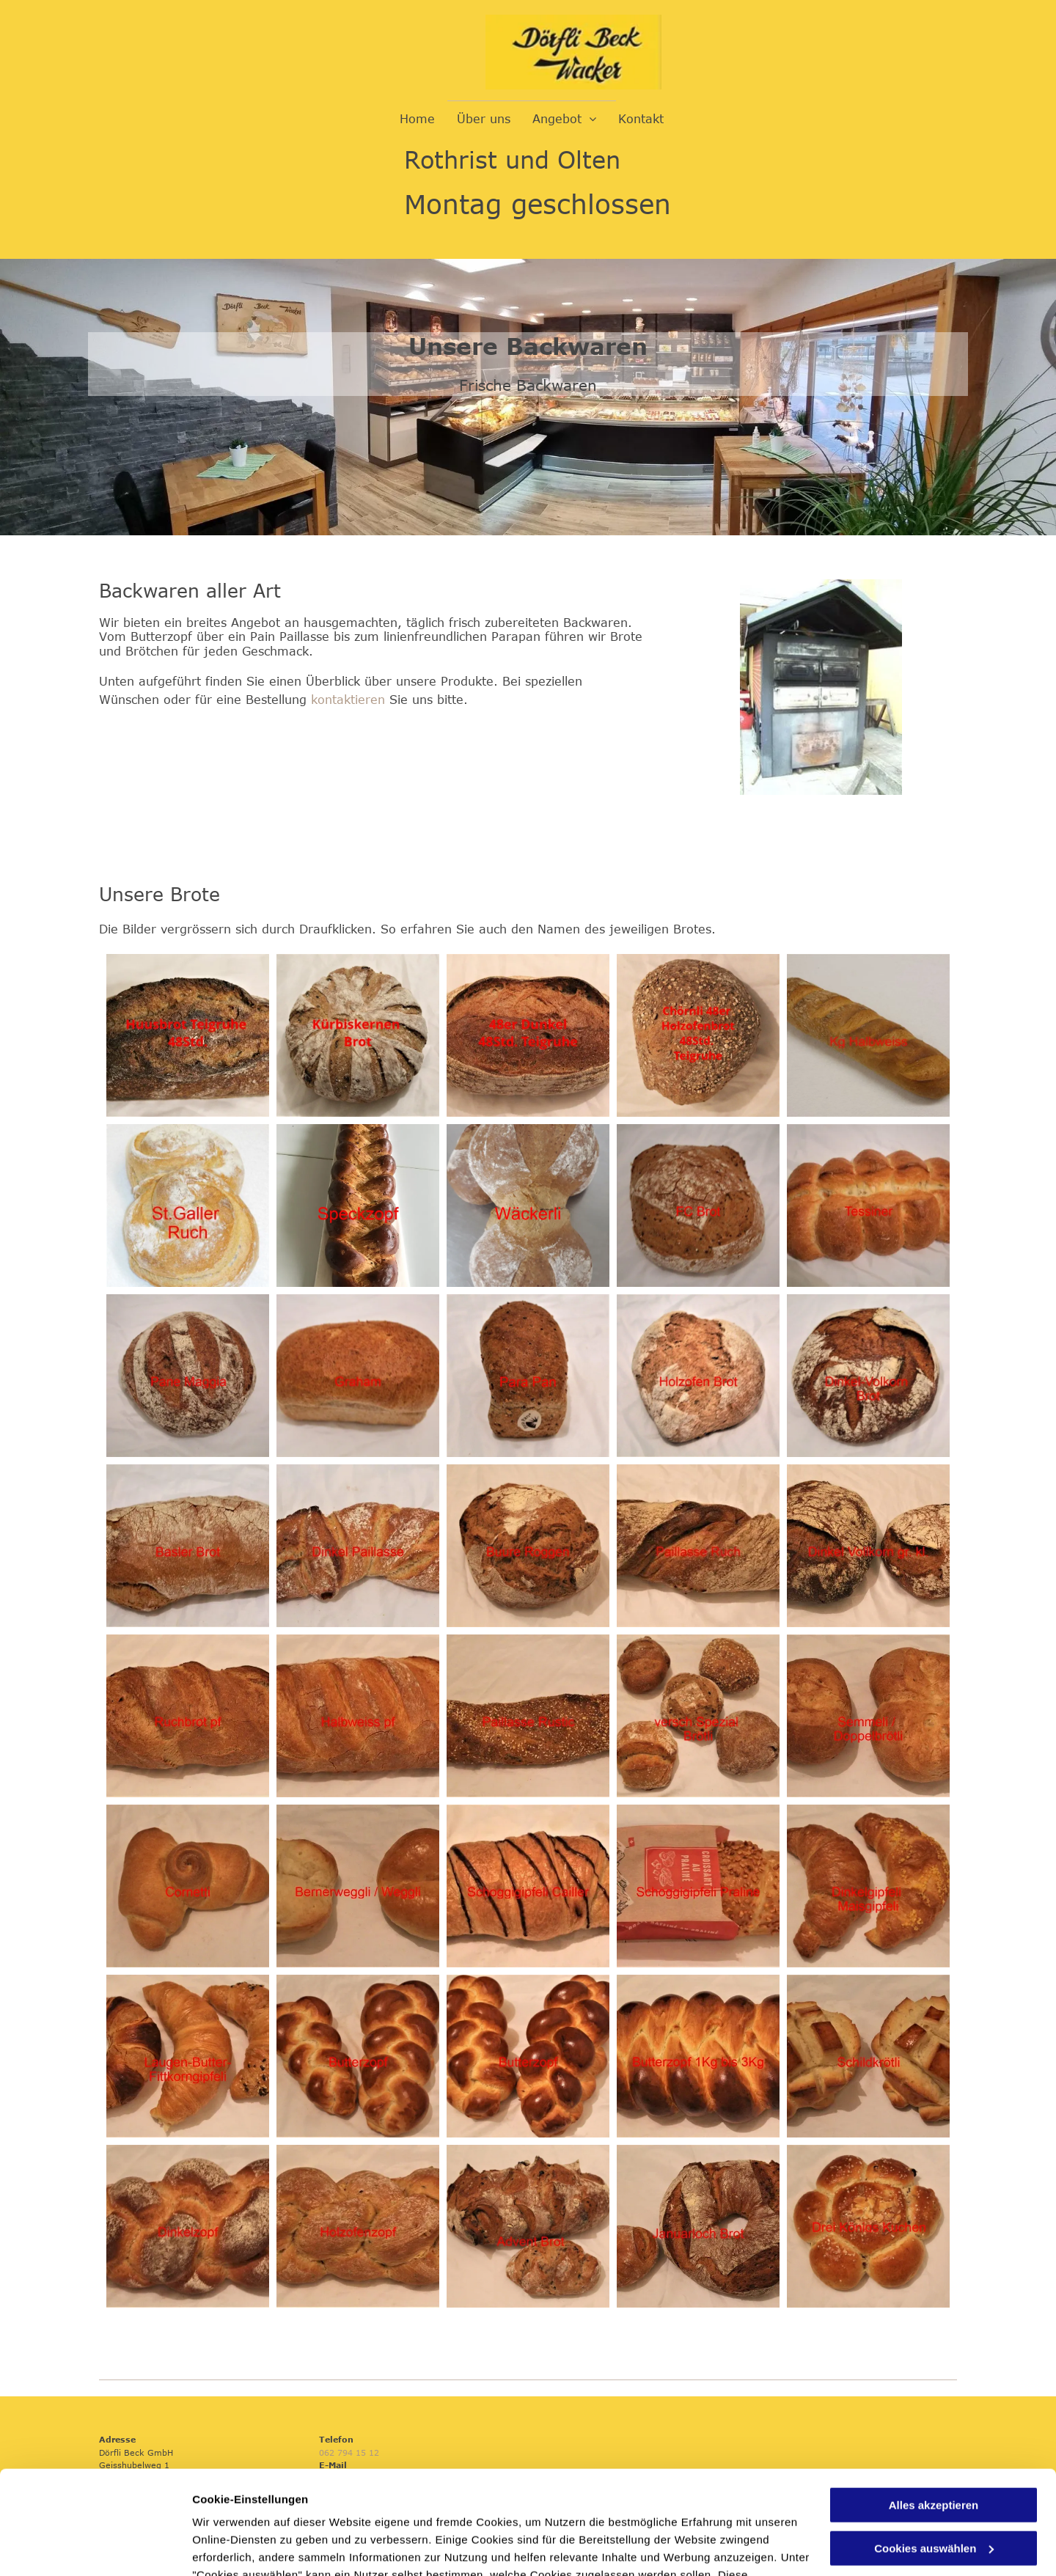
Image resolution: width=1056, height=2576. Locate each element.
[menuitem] (417, 119)
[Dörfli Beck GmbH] (187, 1035)
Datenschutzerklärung (253, 2506)
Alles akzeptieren (934, 2402)
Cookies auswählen (244, 2547)
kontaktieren (348, 699)
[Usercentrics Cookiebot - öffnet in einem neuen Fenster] (95, 2547)
